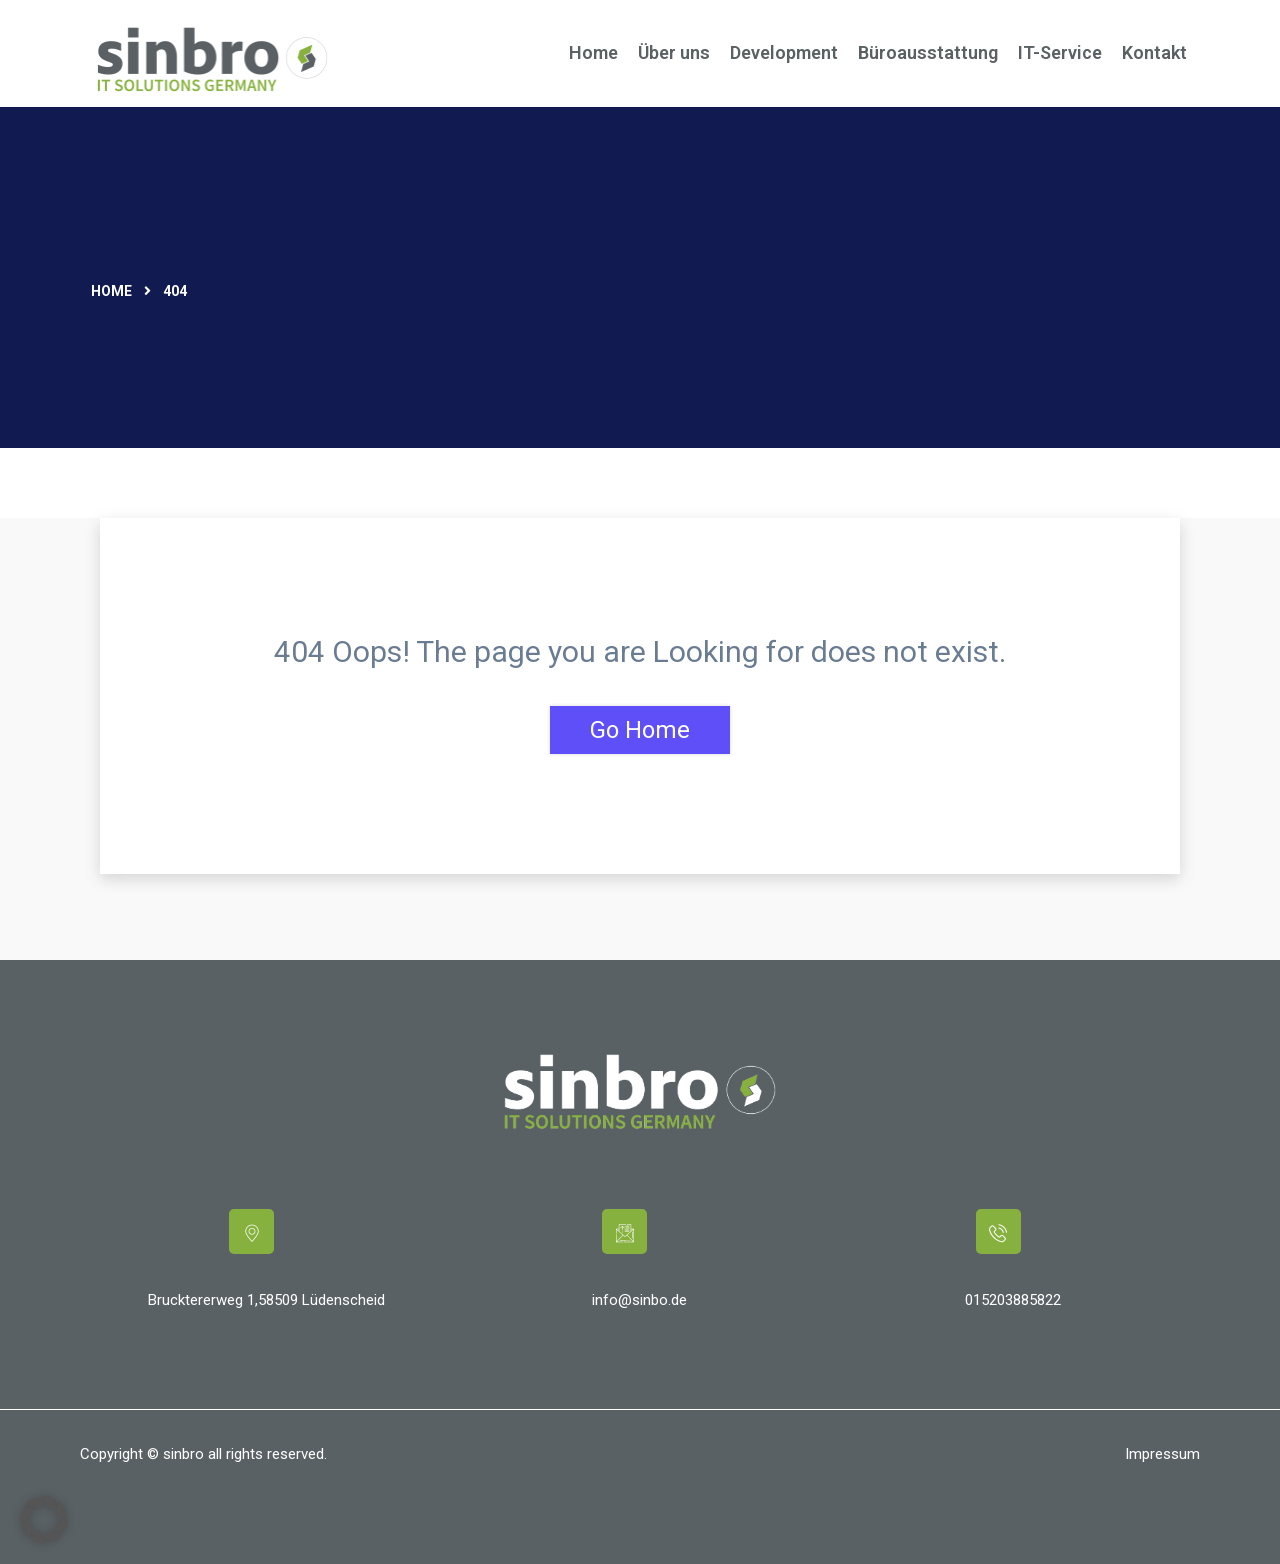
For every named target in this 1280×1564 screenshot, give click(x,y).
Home (593, 52)
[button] (44, 1520)
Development (784, 52)
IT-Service (1060, 52)
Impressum (1162, 1454)
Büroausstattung (928, 52)
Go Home (640, 730)
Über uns (674, 52)
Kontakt (1154, 52)
